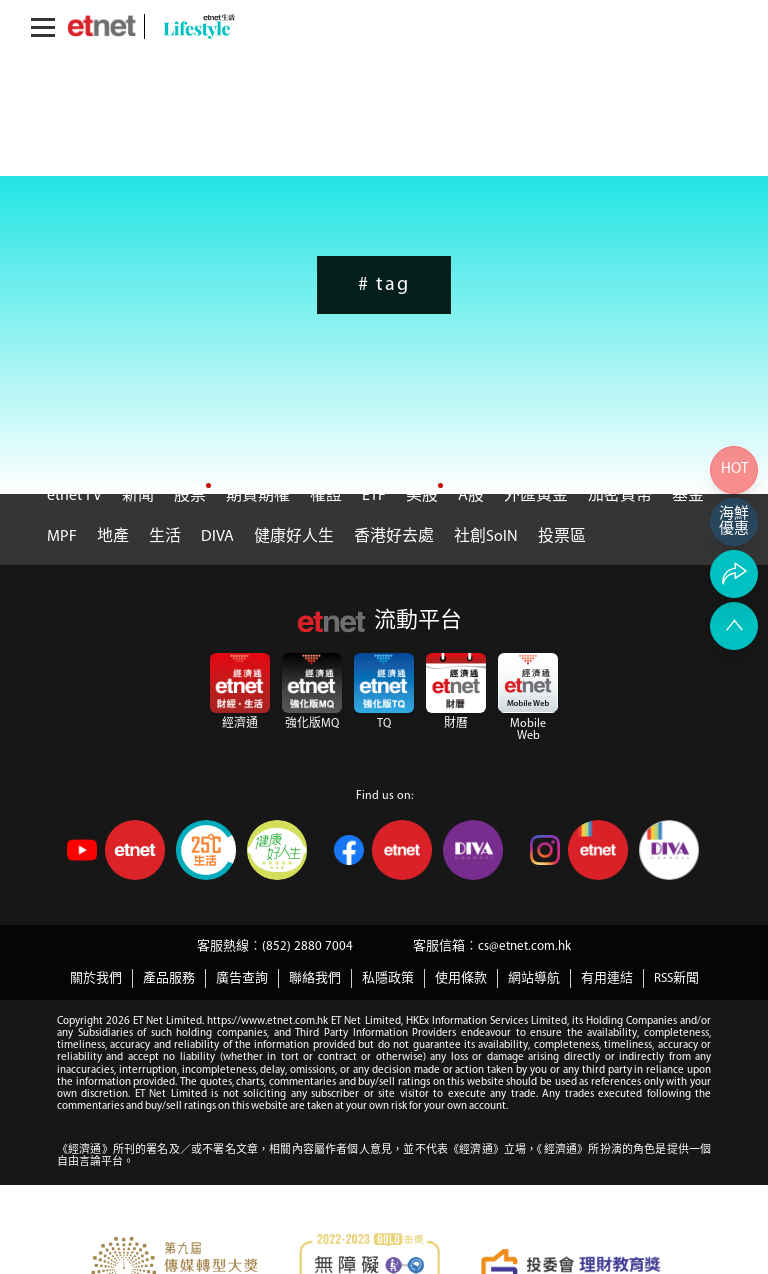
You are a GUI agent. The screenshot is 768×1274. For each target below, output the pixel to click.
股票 (190, 496)
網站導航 (534, 978)
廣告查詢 (242, 978)
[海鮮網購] (734, 522)
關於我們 (96, 978)
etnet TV (74, 496)
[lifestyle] (194, 26)
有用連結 (607, 978)
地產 (113, 537)
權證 (326, 496)
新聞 (138, 496)
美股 (422, 496)
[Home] (101, 26)
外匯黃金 (536, 496)
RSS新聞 (676, 978)
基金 (688, 496)
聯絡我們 (315, 978)
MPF (62, 537)
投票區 (562, 537)
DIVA (217, 537)
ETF (374, 496)
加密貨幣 (620, 496)
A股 (471, 496)
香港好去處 (394, 537)
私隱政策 (388, 978)
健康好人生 (294, 537)
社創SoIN (486, 537)
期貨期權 (258, 496)
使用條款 (461, 978)
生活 (165, 537)
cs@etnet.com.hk (524, 946)
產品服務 (169, 978)
